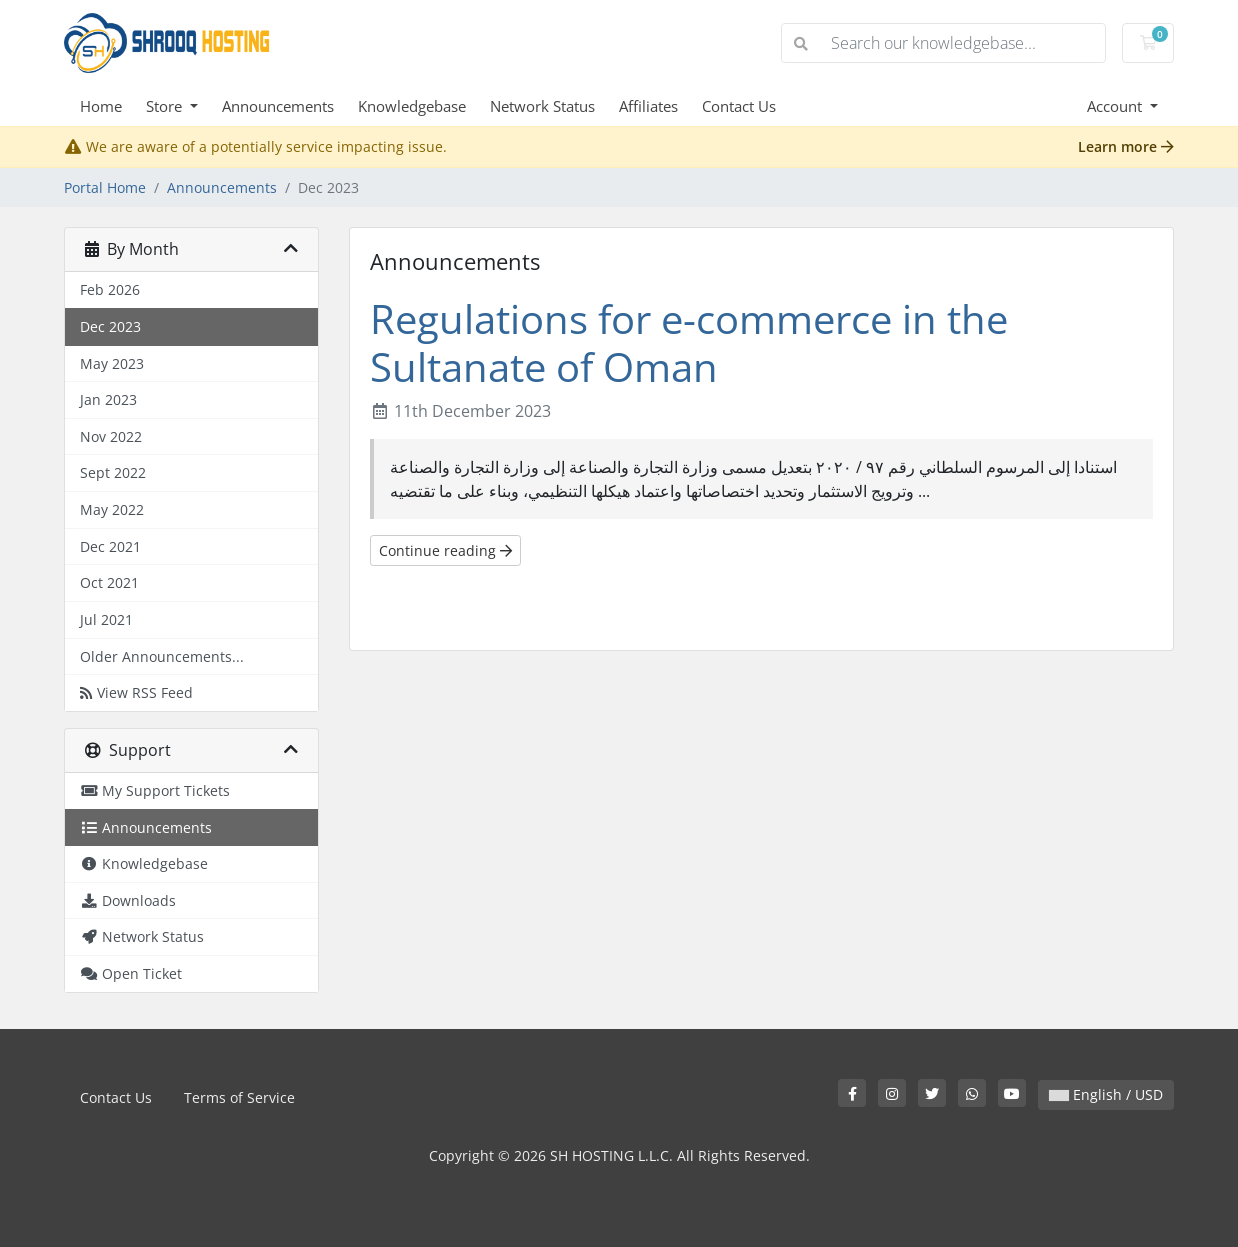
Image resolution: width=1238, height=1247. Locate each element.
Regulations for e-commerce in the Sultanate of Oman (689, 342)
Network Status (542, 106)
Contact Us (739, 106)
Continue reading (445, 550)
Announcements (278, 106)
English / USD (1106, 1094)
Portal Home (105, 187)
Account (1116, 106)
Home (101, 106)
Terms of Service (239, 1097)
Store (166, 106)
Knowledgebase (412, 106)
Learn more (1126, 146)
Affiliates (648, 106)
